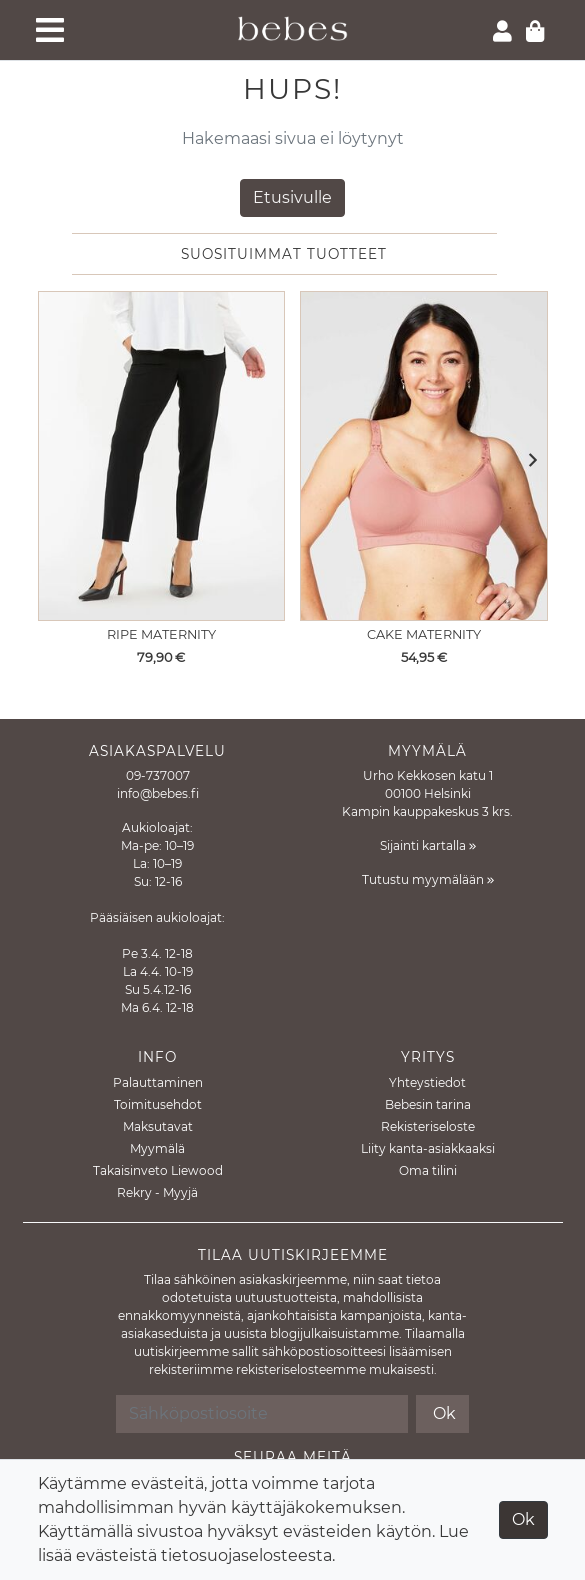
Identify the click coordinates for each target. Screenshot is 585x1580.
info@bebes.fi (158, 793)
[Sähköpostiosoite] (262, 1414)
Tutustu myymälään (428, 879)
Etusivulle (292, 197)
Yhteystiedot (427, 1082)
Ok (523, 1519)
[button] (527, 462)
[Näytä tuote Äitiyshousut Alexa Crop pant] (162, 456)
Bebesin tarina (428, 1104)
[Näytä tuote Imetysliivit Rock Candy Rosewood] (424, 456)
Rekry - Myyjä (157, 1192)
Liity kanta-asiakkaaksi (428, 1148)
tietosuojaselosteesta (246, 1555)
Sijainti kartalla (428, 845)
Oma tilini (428, 1170)
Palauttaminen (158, 1082)
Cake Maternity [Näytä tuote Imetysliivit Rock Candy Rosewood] (424, 634)
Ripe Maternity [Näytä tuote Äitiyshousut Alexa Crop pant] (161, 634)
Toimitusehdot (158, 1104)
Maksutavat (158, 1126)
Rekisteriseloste (428, 1126)
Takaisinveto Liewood (158, 1170)
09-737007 (158, 775)
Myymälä (157, 1148)
